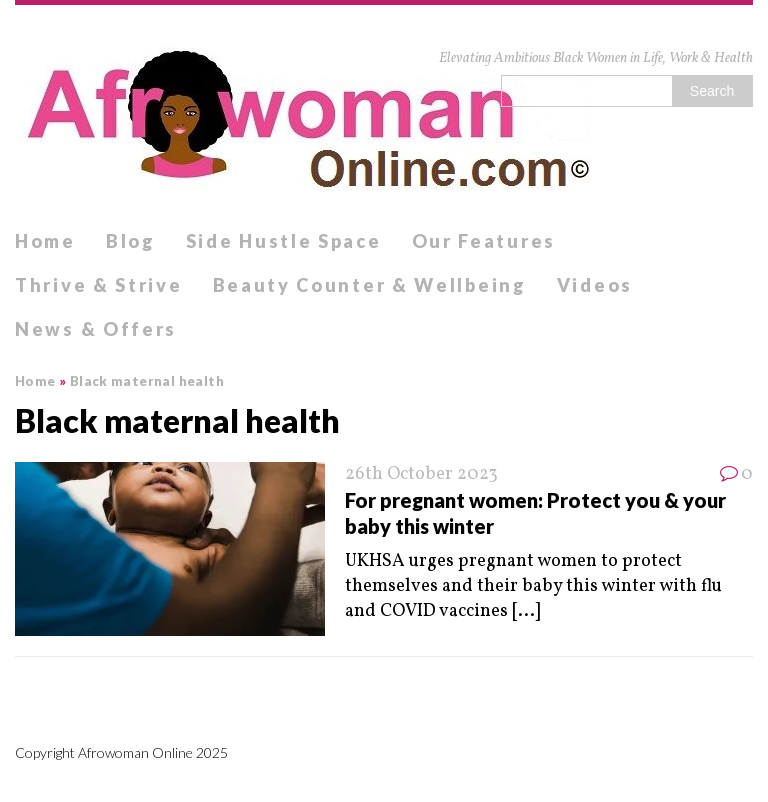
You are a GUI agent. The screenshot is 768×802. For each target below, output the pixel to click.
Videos (595, 285)
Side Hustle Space (284, 241)
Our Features (484, 241)
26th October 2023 (421, 474)
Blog (131, 241)
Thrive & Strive (99, 285)
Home (45, 241)
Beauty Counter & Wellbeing (370, 285)
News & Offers (96, 329)
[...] (526, 611)
